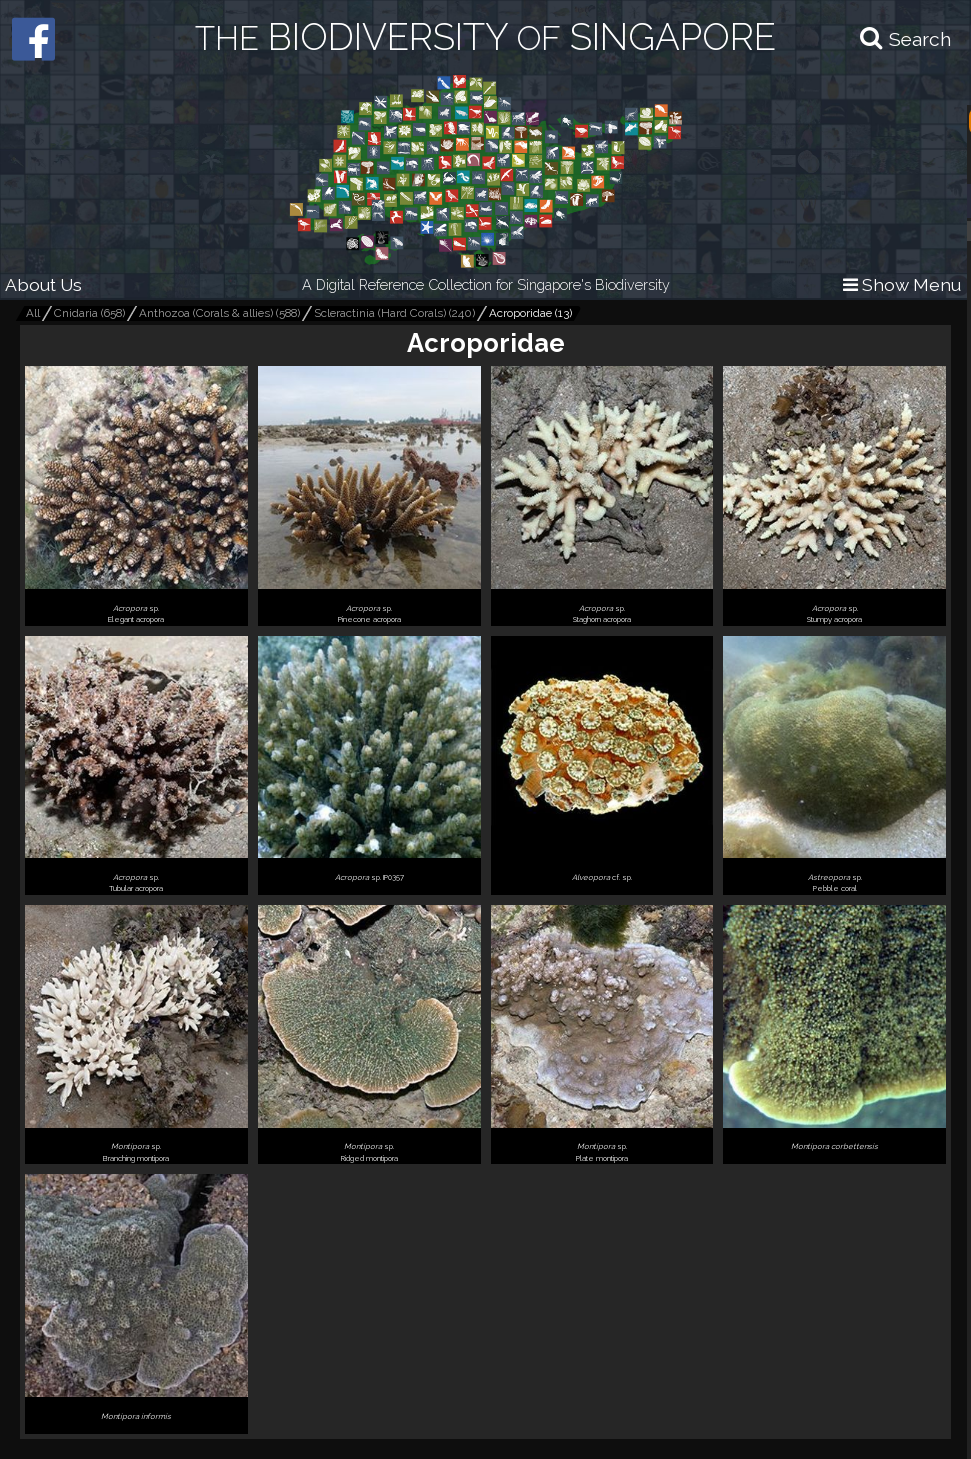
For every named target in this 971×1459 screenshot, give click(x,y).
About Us (43, 284)
